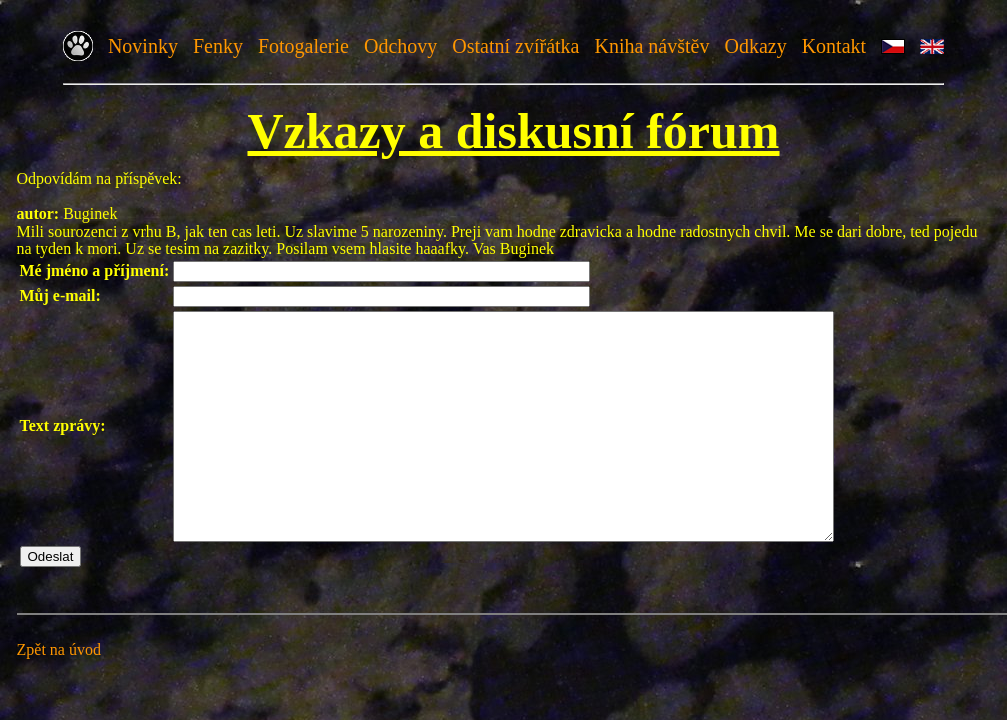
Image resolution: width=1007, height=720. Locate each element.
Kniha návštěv (651, 46)
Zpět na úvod (59, 694)
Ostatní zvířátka (515, 46)
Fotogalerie (303, 46)
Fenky (218, 46)
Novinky (143, 46)
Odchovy (400, 46)
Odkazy (755, 46)
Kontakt (834, 46)
